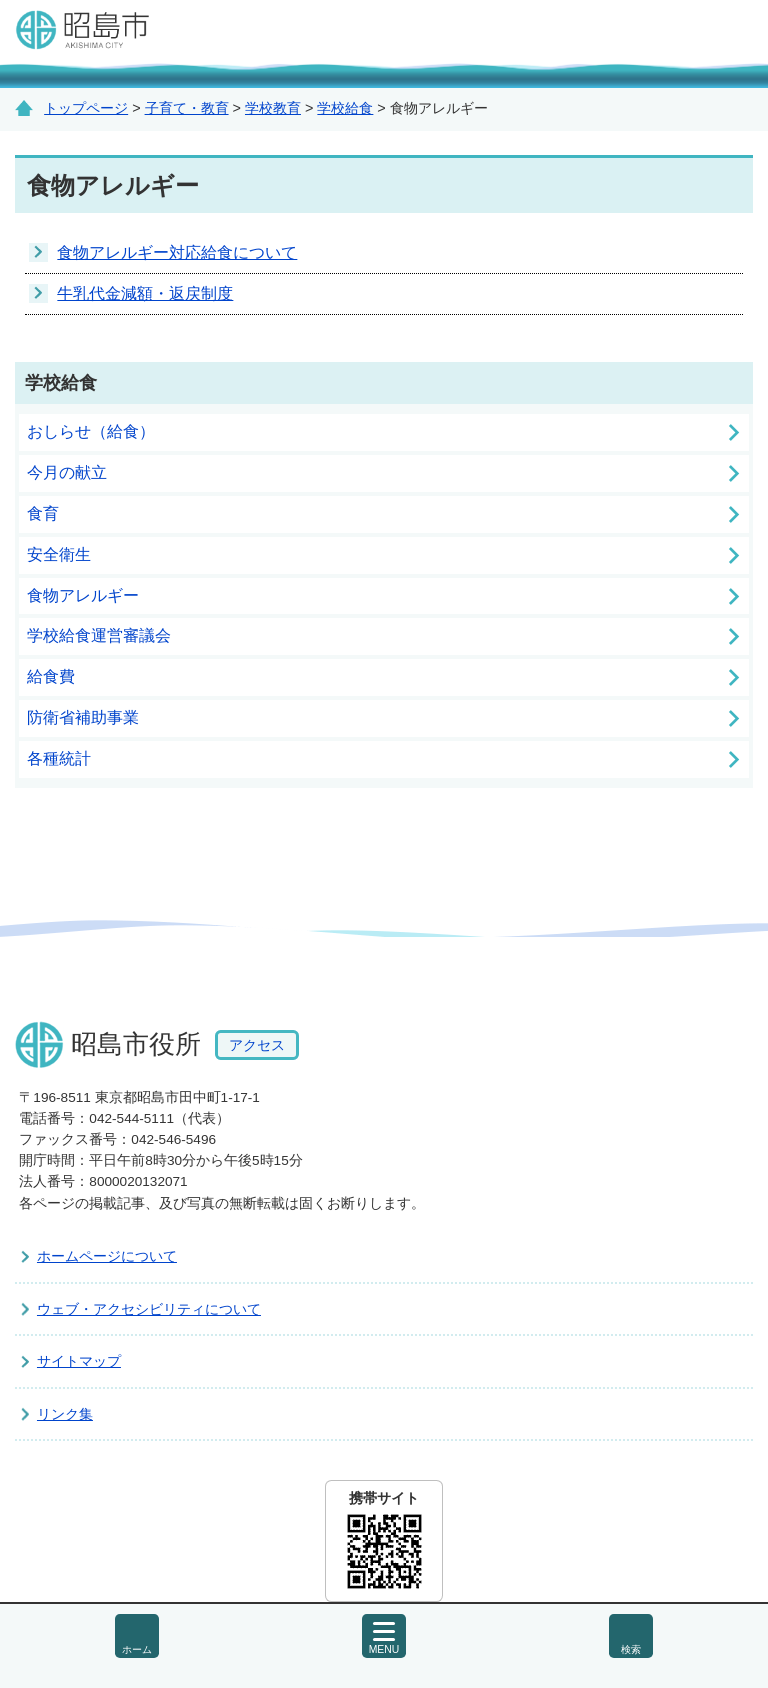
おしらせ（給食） (91, 431)
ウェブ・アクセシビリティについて (149, 1309)
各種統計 (59, 758)
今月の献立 (67, 472)
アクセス (257, 1045)
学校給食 (345, 108)
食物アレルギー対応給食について (177, 252)
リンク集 (65, 1414)
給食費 (51, 676)
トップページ (86, 108)
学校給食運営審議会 (99, 635)
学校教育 (273, 108)
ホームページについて (107, 1256)
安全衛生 (59, 554)
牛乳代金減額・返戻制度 (145, 293)
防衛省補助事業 (83, 717)
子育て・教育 (187, 108)
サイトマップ (79, 1361)
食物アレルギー (83, 595)
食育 (43, 513)
